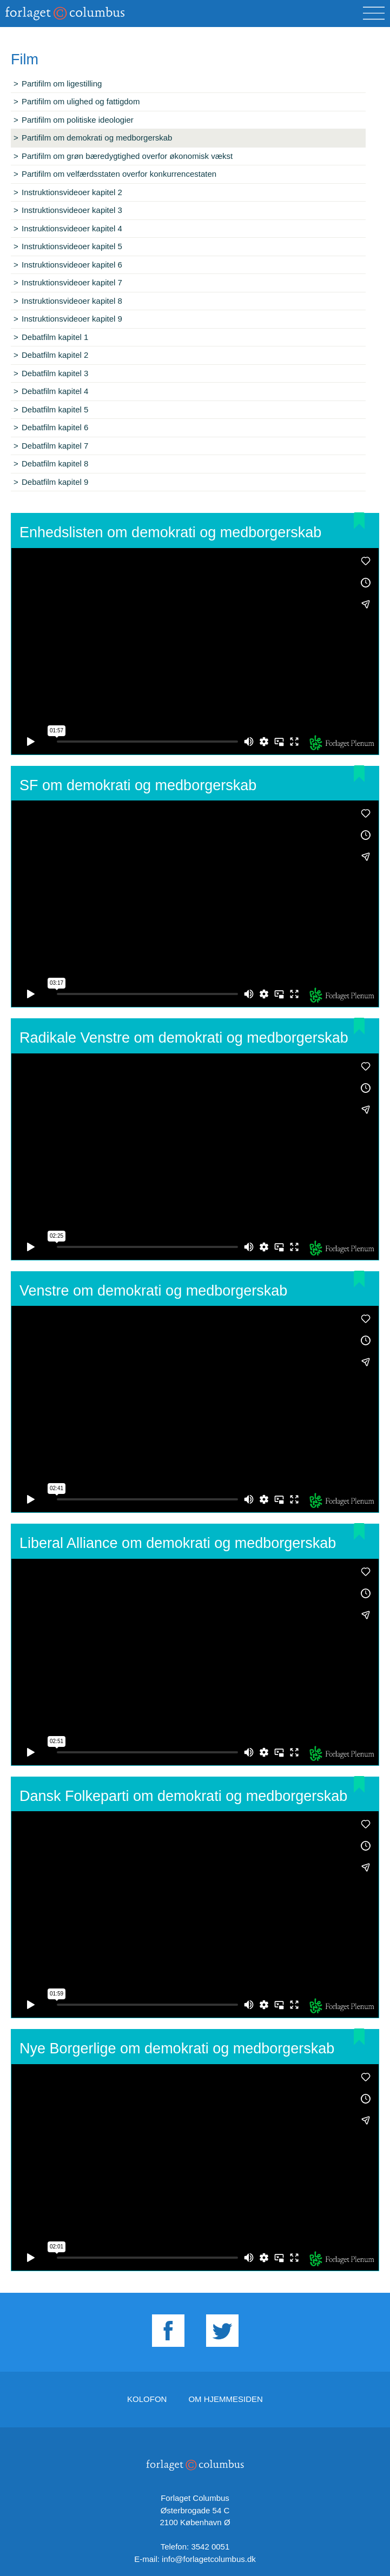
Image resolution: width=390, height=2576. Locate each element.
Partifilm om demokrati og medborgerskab (97, 137)
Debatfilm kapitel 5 (55, 409)
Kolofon (147, 2399)
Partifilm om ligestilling (62, 83)
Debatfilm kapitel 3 (55, 373)
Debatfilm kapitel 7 (55, 445)
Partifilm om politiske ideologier (78, 119)
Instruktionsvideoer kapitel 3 (72, 210)
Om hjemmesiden (225, 2399)
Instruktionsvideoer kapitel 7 (72, 282)
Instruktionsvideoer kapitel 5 (72, 246)
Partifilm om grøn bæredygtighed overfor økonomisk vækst (127, 156)
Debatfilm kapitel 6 (55, 427)
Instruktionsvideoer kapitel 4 (72, 228)
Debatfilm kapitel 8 (55, 463)
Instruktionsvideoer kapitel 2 (72, 192)
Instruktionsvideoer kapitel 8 (72, 300)
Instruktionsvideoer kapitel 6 (72, 264)
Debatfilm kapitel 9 (55, 481)
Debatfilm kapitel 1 (55, 337)
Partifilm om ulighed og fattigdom (81, 101)
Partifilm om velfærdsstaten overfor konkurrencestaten (119, 173)
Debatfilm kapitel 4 (55, 391)
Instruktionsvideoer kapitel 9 (72, 318)
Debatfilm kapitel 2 (55, 354)
